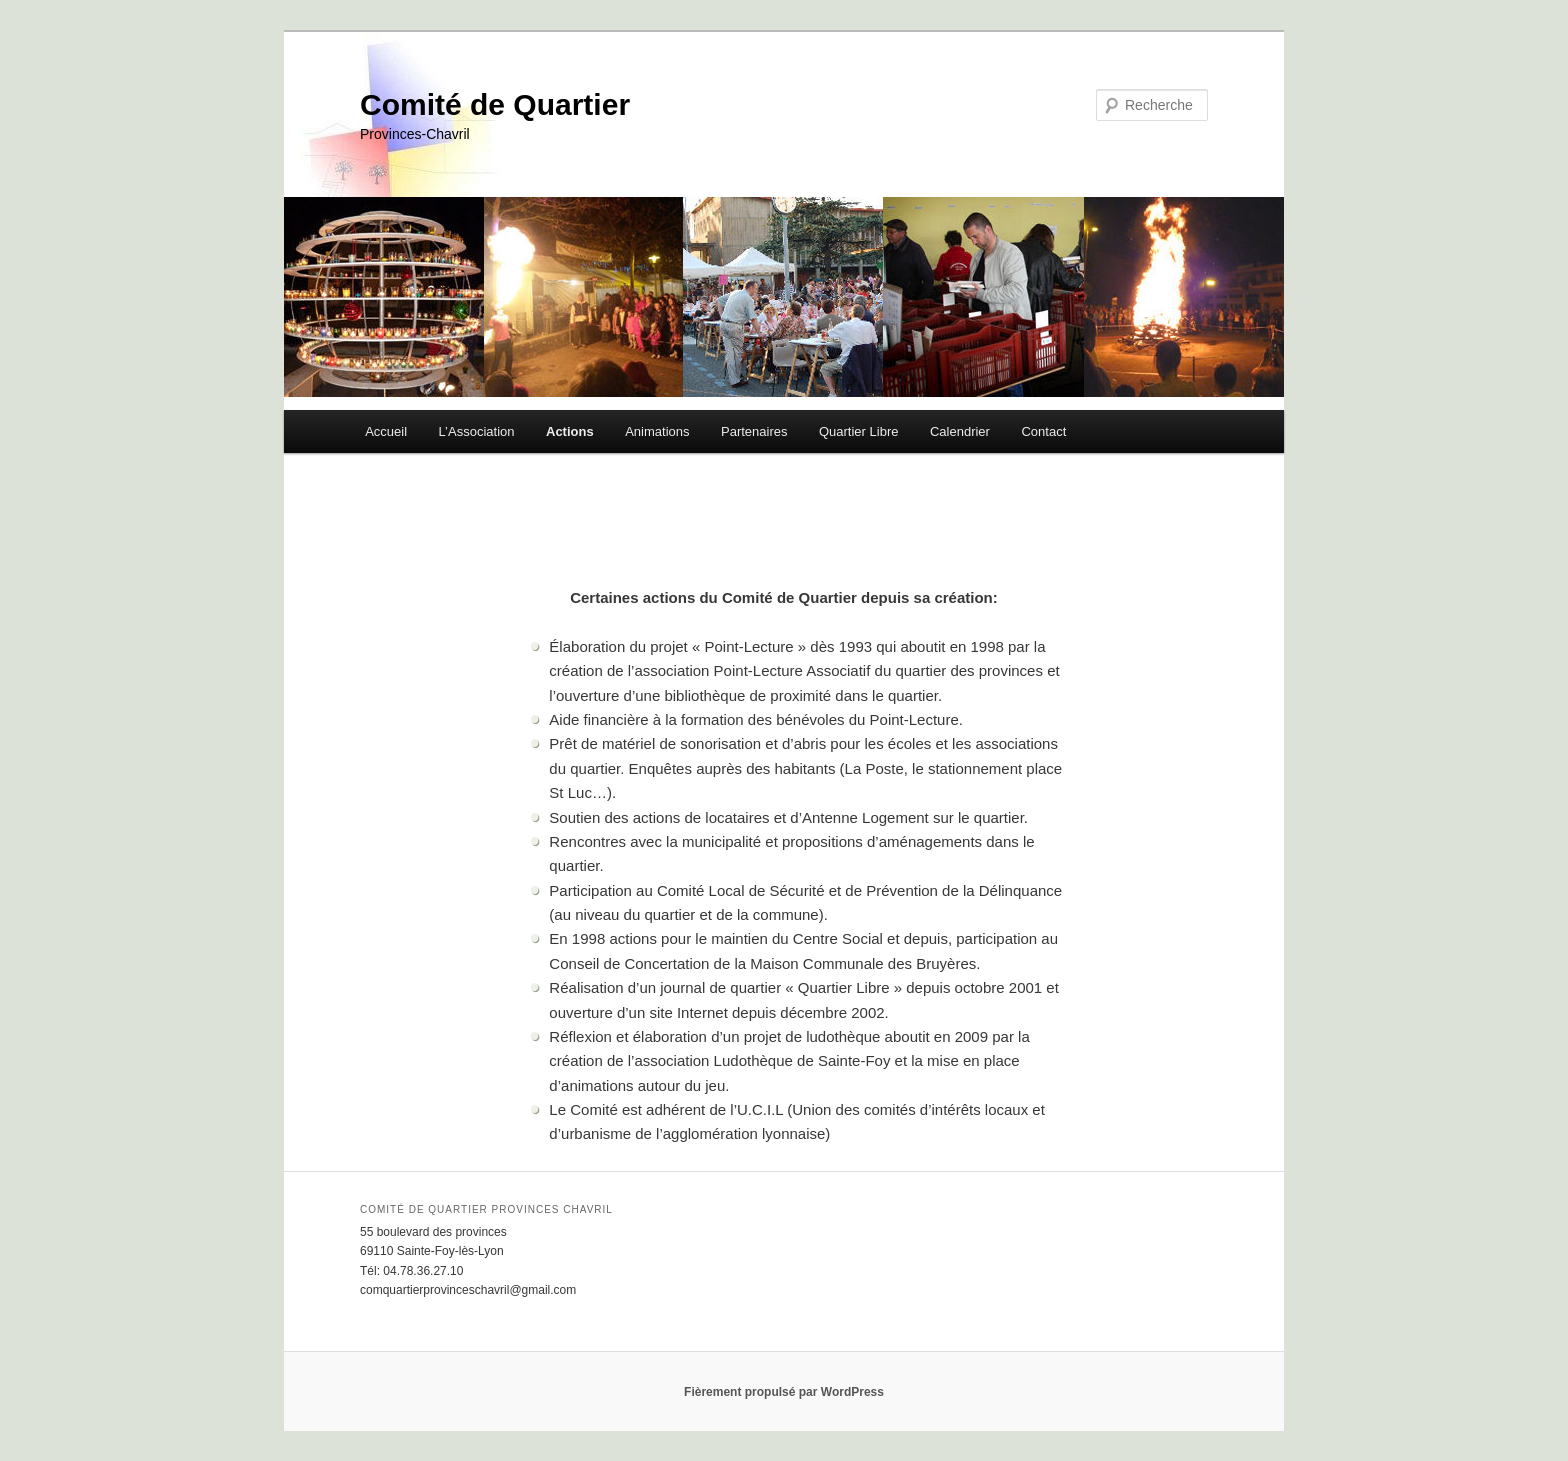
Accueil (386, 431)
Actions (570, 431)
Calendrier (960, 431)
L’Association (477, 431)
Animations (657, 431)
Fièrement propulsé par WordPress (784, 1392)
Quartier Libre (858, 431)
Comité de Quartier (495, 104)
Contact (1043, 431)
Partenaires (754, 431)
